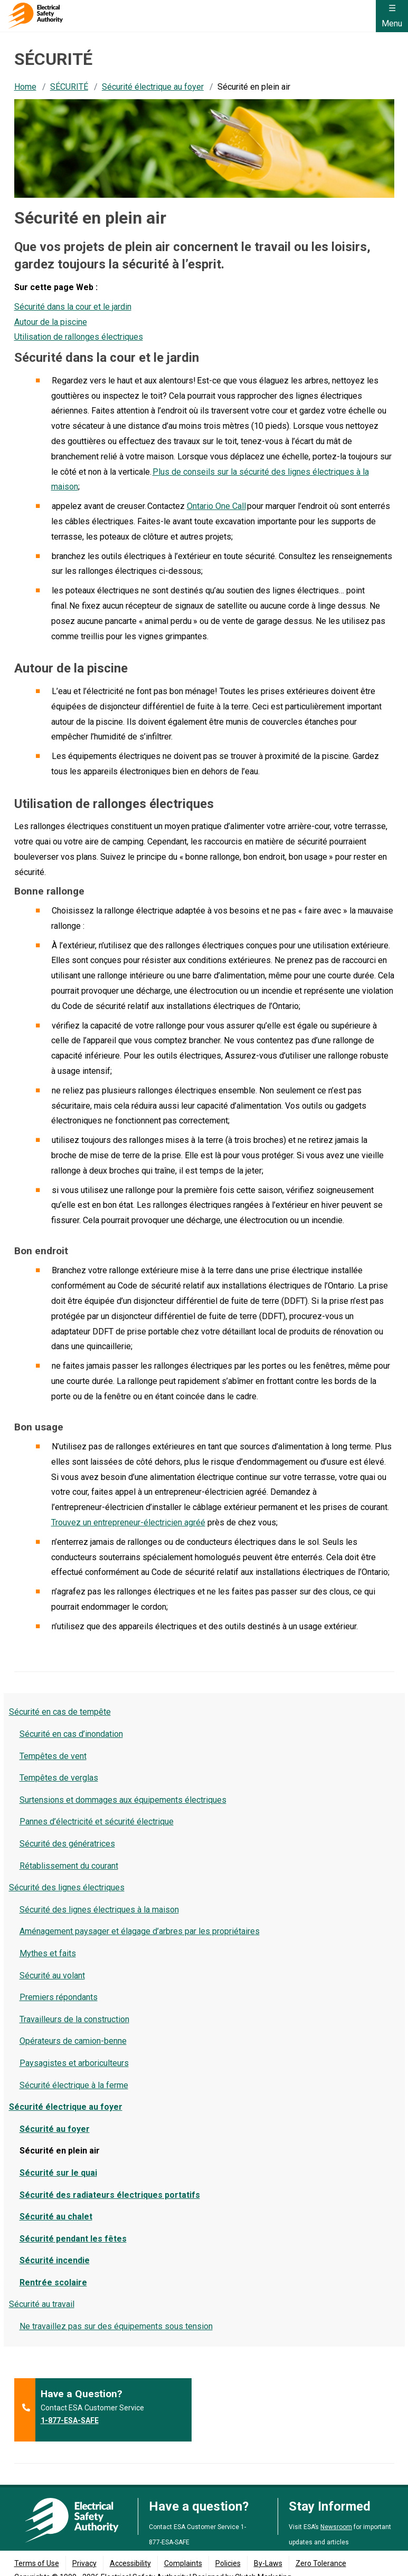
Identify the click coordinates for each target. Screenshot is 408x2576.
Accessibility (130, 2563)
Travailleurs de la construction (74, 2019)
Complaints (183, 2563)
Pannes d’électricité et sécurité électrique (97, 1821)
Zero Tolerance (321, 2563)
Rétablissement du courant (69, 1866)
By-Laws (268, 2563)
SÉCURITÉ (69, 87)
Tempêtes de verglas (59, 1778)
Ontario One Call (216, 506)
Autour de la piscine (50, 322)
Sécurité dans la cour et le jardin (72, 307)
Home (25, 87)
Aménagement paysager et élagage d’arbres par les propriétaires (140, 1931)
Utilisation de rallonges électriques (78, 337)
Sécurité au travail (41, 2304)
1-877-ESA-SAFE (70, 2420)
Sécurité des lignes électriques (67, 1887)
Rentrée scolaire (53, 2282)
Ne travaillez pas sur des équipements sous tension (116, 2326)
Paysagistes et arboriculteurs (74, 2063)
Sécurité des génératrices (67, 1844)
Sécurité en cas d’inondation (71, 1734)
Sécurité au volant (52, 1976)
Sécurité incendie (55, 2260)
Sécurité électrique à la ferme (74, 2085)
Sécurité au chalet (56, 2217)
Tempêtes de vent (53, 1756)
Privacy (84, 2563)
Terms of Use (36, 2563)
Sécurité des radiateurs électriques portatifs (110, 2195)
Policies (228, 2563)
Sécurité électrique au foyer (153, 87)
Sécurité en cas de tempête (60, 1712)
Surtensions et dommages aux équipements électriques (123, 1800)
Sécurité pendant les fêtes (73, 2239)
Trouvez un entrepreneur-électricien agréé (128, 1522)
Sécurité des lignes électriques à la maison (99, 1910)
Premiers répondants (59, 1997)
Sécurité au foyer (55, 2129)
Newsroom (336, 2527)
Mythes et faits (48, 1953)
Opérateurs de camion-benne (73, 2041)
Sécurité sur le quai (58, 2173)
